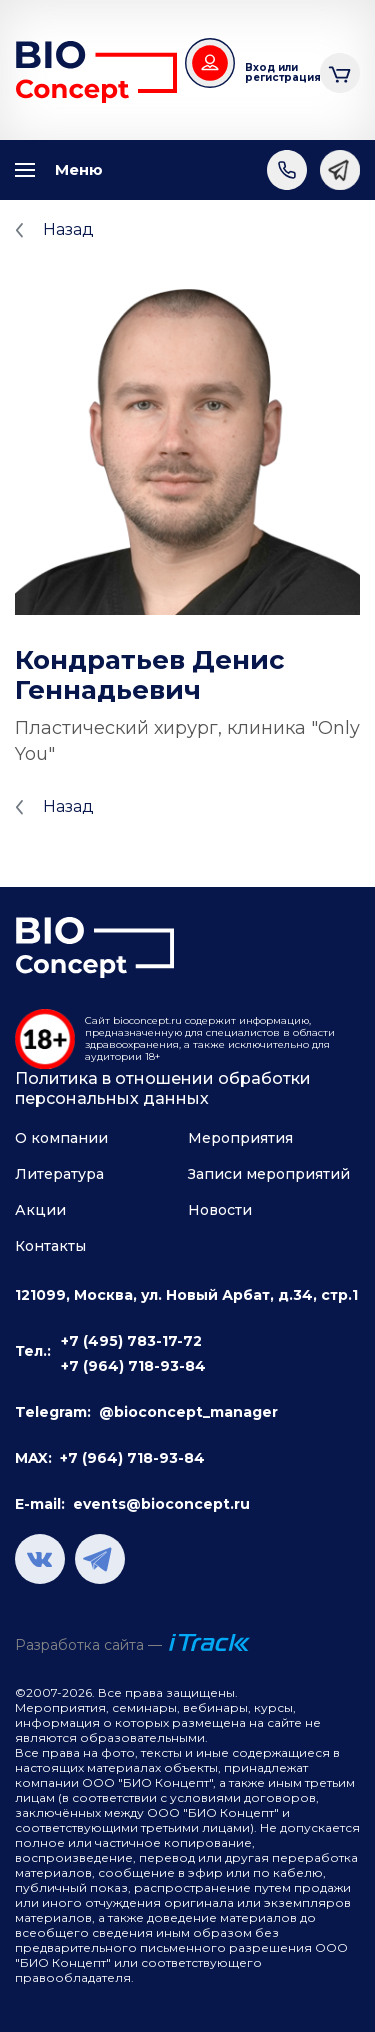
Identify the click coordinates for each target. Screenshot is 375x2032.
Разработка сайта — (88, 1645)
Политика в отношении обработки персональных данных (163, 1088)
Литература (59, 1174)
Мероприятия (240, 1138)
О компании (61, 1138)
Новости (220, 1210)
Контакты (50, 1246)
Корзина (340, 70)
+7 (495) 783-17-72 (131, 1341)
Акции (40, 1210)
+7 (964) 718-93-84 (133, 1366)
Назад (68, 229)
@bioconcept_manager (188, 1412)
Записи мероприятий (269, 1174)
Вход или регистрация (275, 72)
